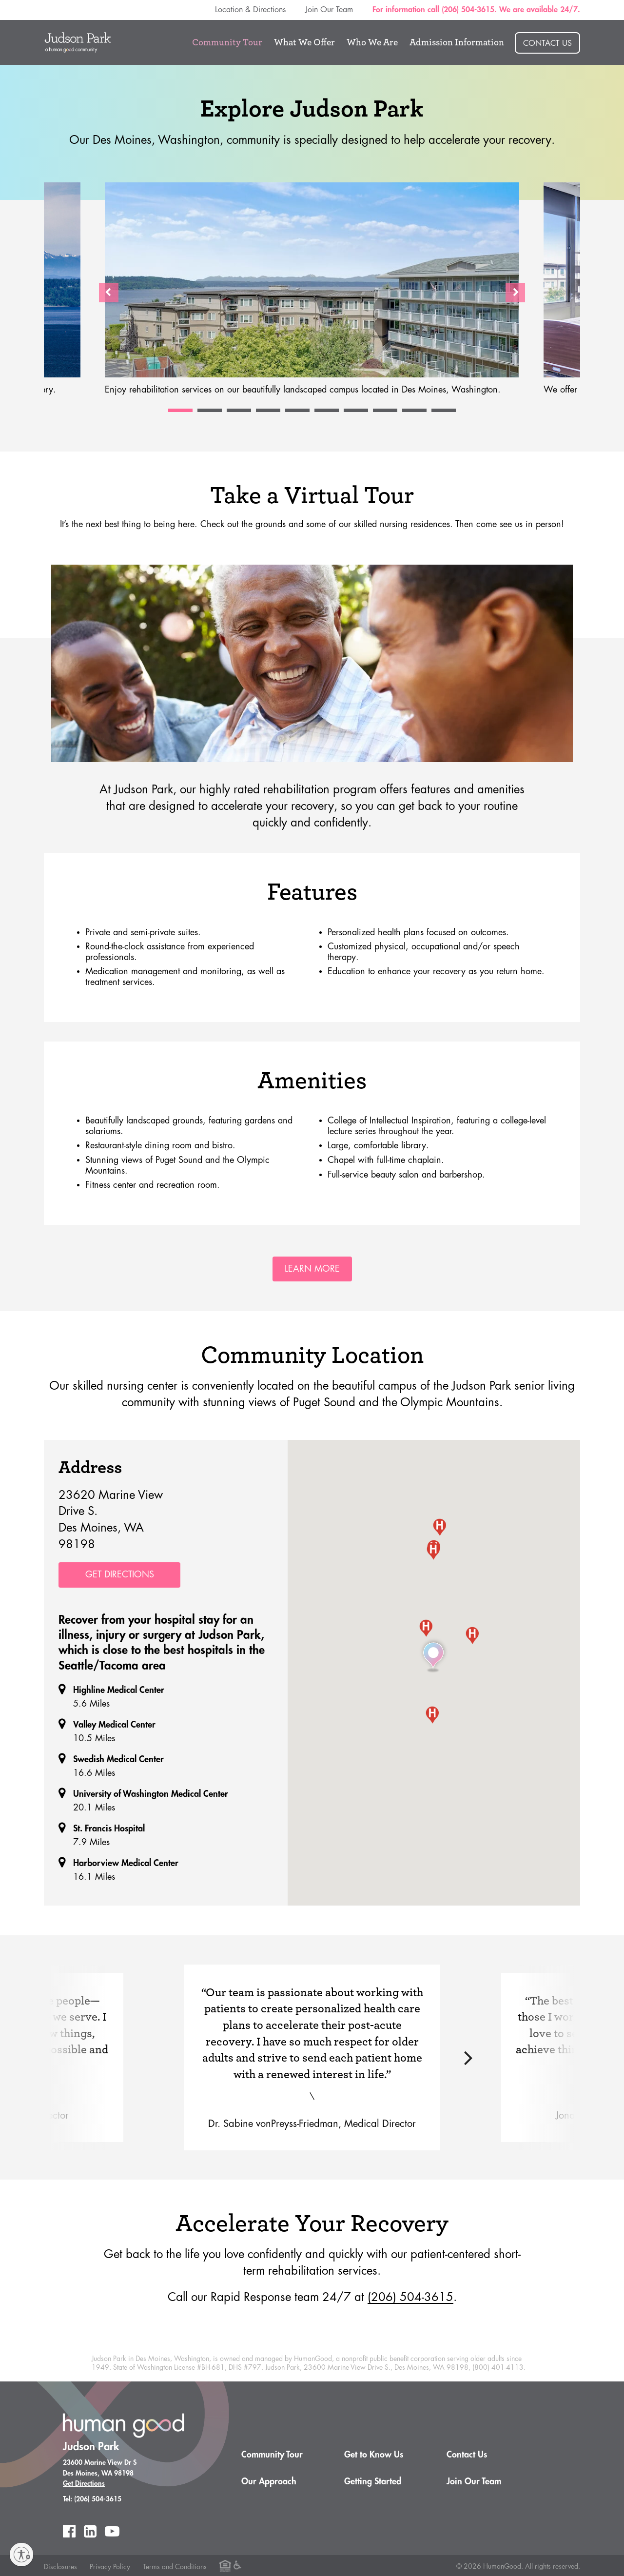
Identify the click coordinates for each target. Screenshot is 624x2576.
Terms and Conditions (175, 2565)
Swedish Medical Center (118, 1758)
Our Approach (268, 2480)
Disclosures (60, 2565)
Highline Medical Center (118, 1689)
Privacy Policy (110, 2565)
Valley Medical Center (114, 1723)
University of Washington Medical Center (150, 1793)
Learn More (312, 1268)
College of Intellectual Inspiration (389, 1120)
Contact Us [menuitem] (547, 43)
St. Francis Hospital (109, 1827)
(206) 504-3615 (410, 2296)
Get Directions (119, 1574)
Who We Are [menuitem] (372, 42)
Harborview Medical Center (125, 1862)
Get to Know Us (373, 2453)
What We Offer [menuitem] (304, 42)
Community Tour (272, 2453)
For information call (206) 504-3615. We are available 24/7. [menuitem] (476, 10)
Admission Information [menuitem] (457, 42)
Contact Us (467, 2453)
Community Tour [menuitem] (227, 42)
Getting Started (372, 2480)
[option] (312, 292)
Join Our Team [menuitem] (329, 10)
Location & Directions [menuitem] (250, 10)
